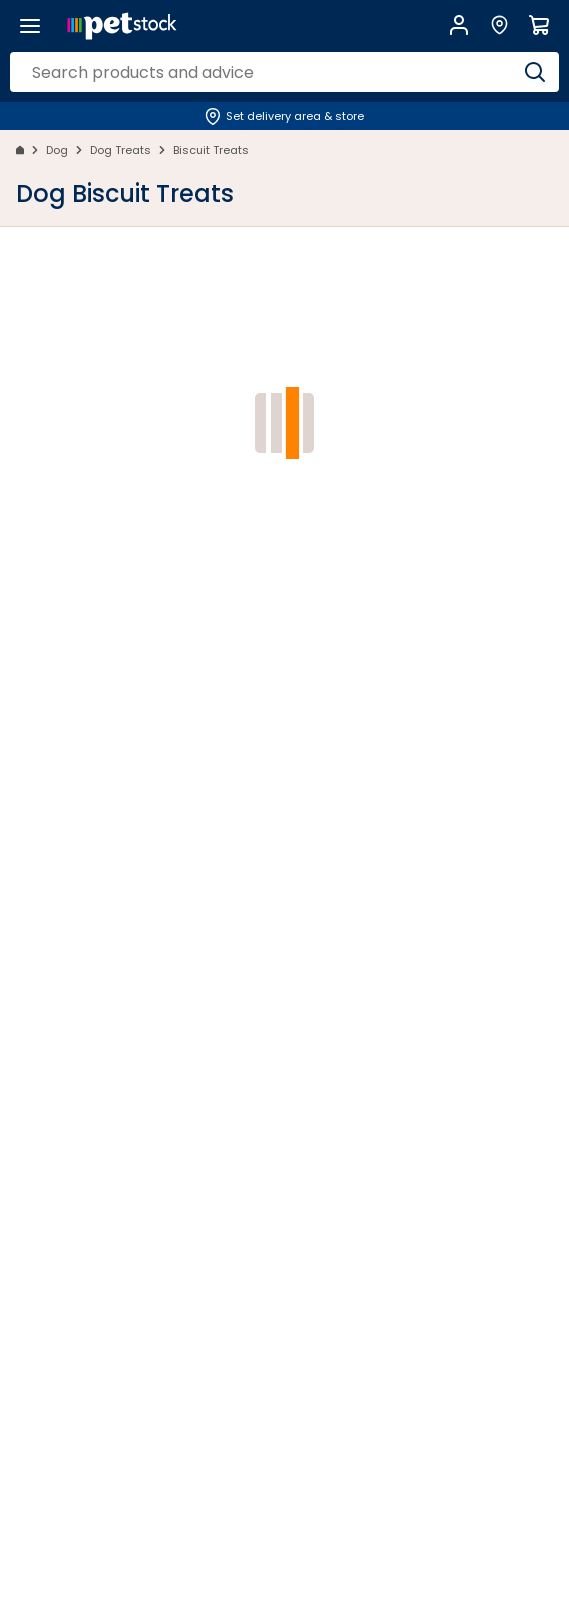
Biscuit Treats (211, 150)
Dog (57, 150)
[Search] (535, 72)
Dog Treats (120, 150)
